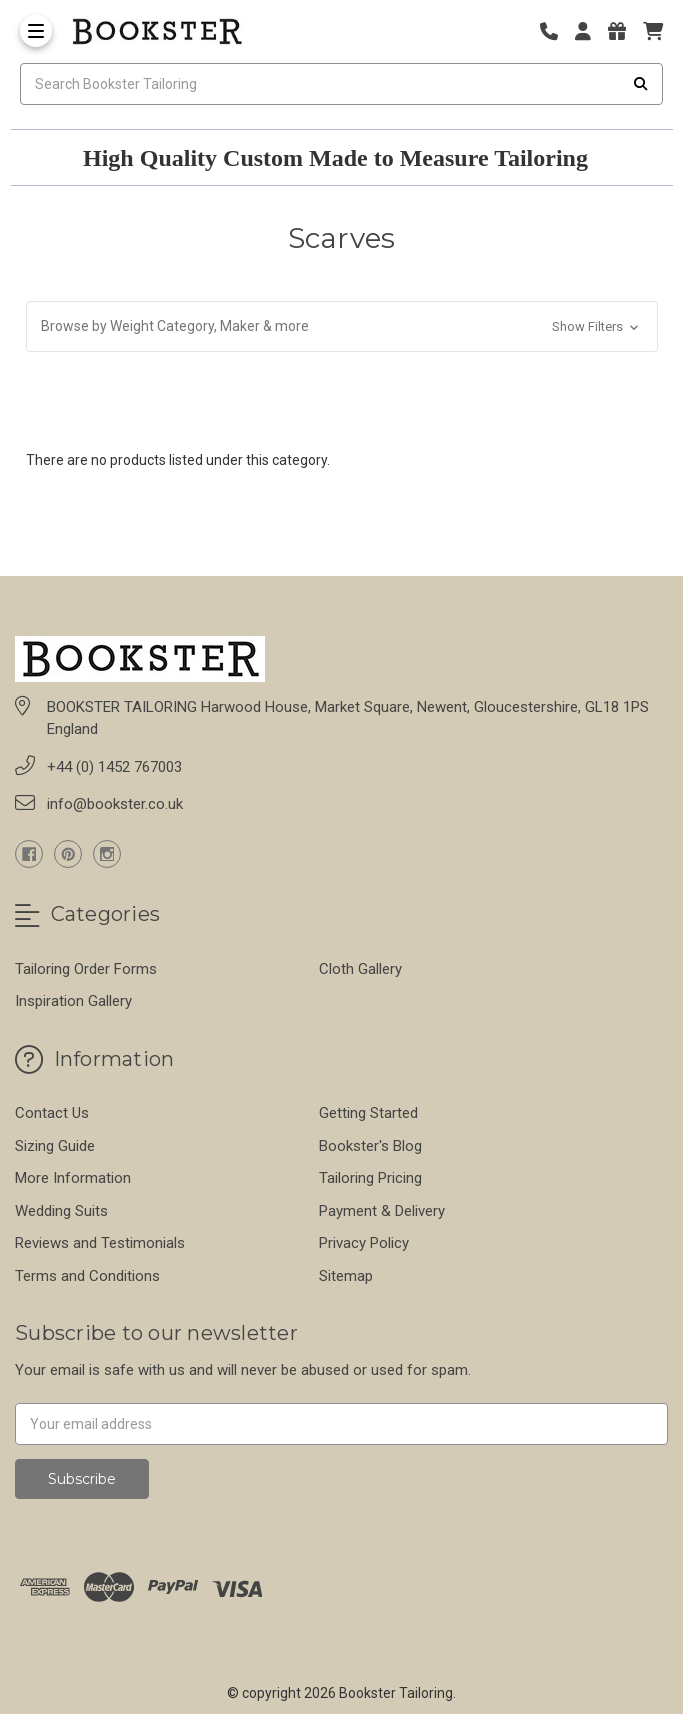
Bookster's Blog (370, 1146)
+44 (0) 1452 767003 (114, 767)
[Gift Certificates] (624, 31)
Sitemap (346, 1276)
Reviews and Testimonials (100, 1243)
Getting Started (368, 1113)
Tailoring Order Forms (86, 969)
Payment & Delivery (382, 1211)
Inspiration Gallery (73, 1001)
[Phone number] (556, 31)
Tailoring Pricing (370, 1178)
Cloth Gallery (360, 969)
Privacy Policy (364, 1243)
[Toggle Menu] (36, 31)
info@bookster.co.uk (115, 804)
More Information (73, 1178)
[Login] (590, 31)
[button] (342, 326)
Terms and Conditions (87, 1276)
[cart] (653, 31)
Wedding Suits (61, 1211)
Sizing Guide (55, 1146)
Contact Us (52, 1113)
